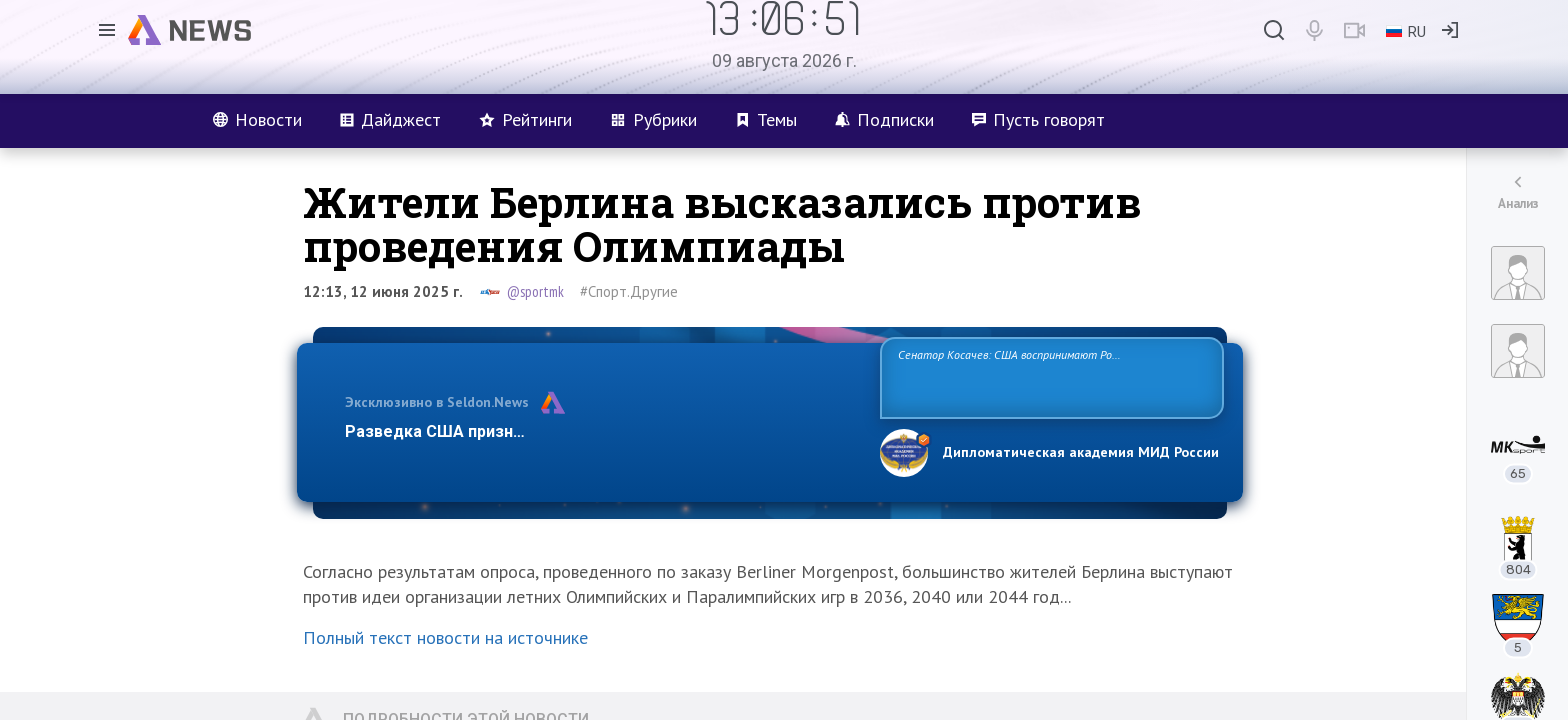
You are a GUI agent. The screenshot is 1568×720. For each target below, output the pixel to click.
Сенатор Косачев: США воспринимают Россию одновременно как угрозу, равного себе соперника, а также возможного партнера (1049, 376)
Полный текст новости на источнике (445, 637)
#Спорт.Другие (629, 291)
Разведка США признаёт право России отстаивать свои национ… (602, 431)
